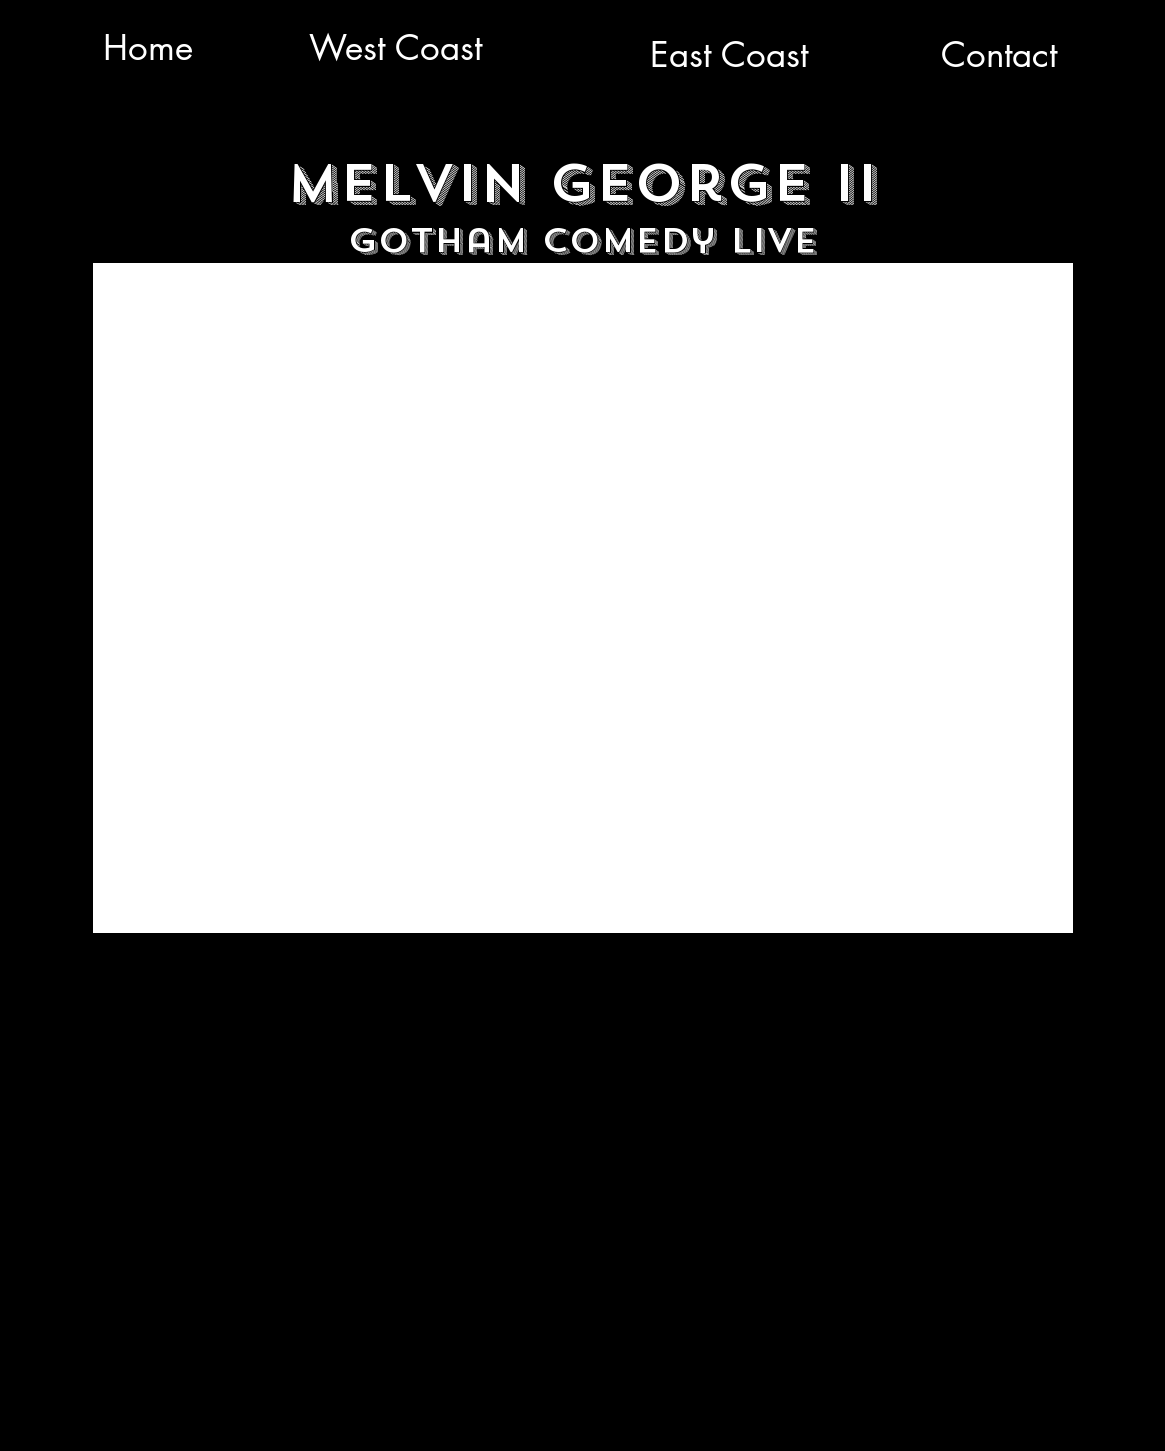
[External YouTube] (583, 598)
